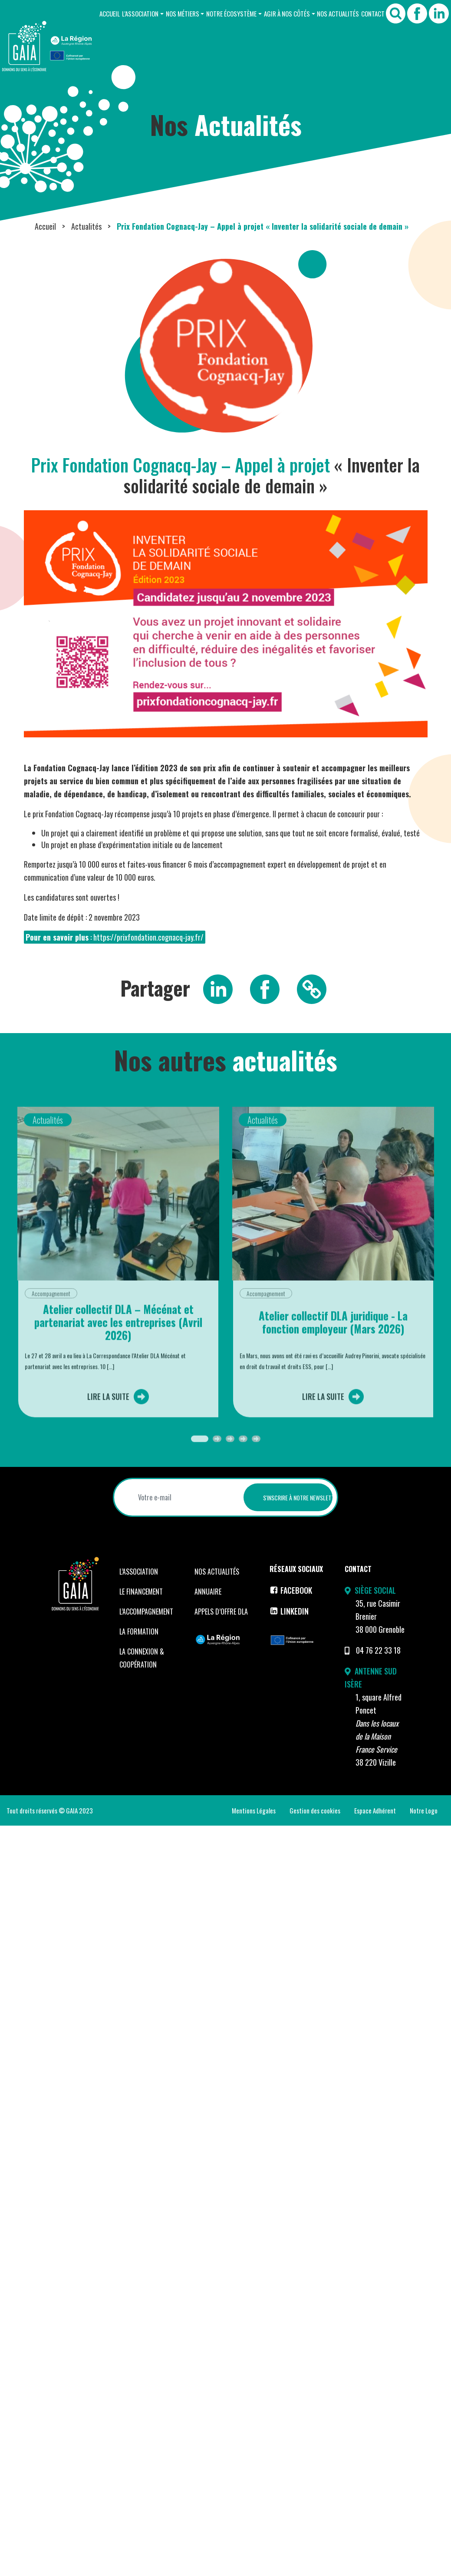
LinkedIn (289, 1611)
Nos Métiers (182, 13)
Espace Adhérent (375, 1810)
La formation (138, 1631)
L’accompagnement (146, 1611)
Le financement (141, 1591)
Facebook (291, 1590)
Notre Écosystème (231, 13)
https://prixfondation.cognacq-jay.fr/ (148, 937)
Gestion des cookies (315, 1810)
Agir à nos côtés (287, 13)
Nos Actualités (338, 13)
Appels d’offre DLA (221, 1611)
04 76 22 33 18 (378, 1650)
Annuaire (207, 1591)
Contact (373, 13)
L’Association (140, 13)
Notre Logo (424, 1810)
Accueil (109, 13)
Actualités (86, 226)
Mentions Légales (254, 1810)
